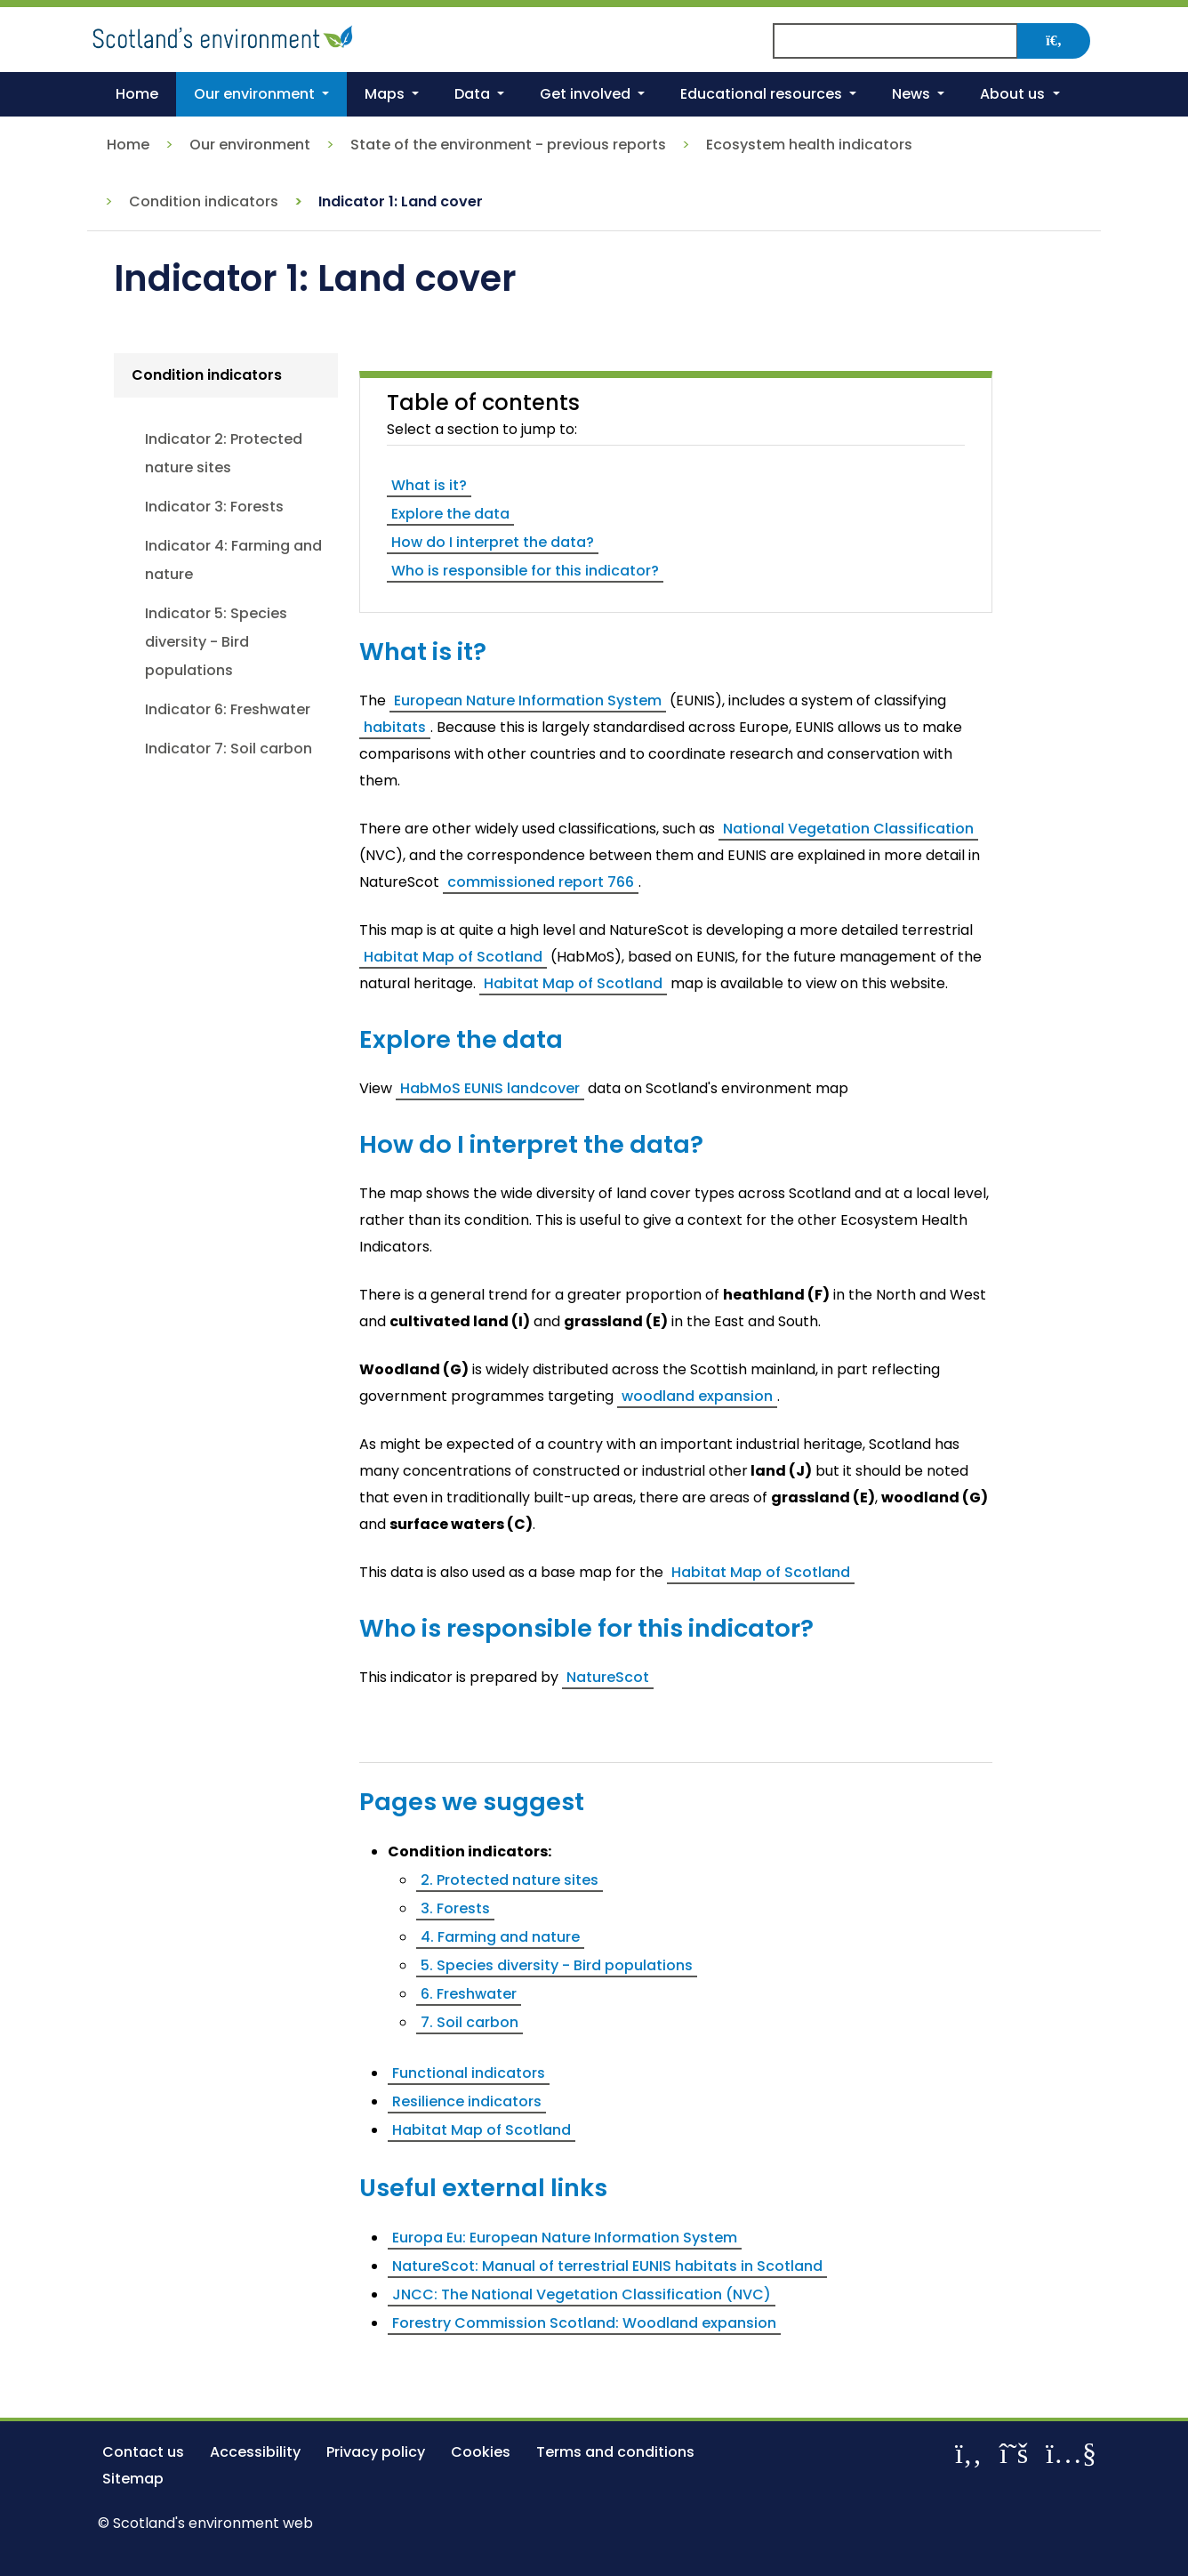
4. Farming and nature (500, 1937)
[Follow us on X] (1013, 2453)
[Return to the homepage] (225, 34)
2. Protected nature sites (509, 1880)
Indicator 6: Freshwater (227, 709)
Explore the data (450, 513)
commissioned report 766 (540, 882)
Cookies (480, 2452)
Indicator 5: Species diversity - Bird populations (216, 641)
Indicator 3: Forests (214, 506)
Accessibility (255, 2452)
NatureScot (607, 1677)
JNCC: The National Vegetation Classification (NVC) (581, 2294)
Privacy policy (375, 2452)
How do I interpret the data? (492, 542)
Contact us (143, 2452)
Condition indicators (203, 201)
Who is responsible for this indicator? (525, 570)
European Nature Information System (528, 700)
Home (128, 144)
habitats (395, 727)
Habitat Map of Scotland (453, 956)
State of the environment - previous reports (508, 144)
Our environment (249, 144)
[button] (261, 94)
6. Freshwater (469, 1994)
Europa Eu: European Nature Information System (564, 2237)
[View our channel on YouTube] (1071, 2453)
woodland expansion (697, 1396)
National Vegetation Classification (848, 828)
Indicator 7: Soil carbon (228, 748)
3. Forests (455, 1908)
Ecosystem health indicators (809, 144)
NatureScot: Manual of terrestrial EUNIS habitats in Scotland (607, 2266)
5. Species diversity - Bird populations (557, 1965)
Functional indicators (468, 2073)
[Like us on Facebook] (968, 2453)
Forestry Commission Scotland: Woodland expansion (584, 2323)
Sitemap (133, 2478)
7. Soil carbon (469, 2022)
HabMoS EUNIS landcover (490, 1088)
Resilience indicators (467, 2101)
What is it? (429, 485)
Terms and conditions (615, 2452)
